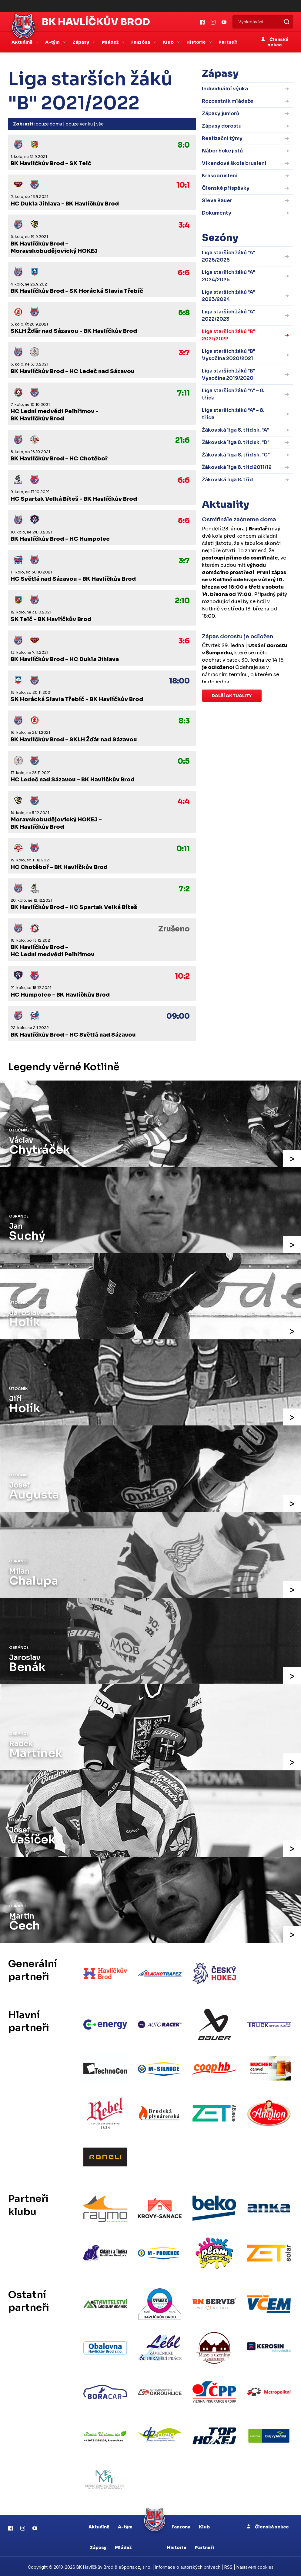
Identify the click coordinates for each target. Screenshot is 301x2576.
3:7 (184, 353)
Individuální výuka (225, 88)
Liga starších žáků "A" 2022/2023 (228, 315)
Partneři (228, 42)
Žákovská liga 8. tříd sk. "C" (236, 455)
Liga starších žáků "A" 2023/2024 (228, 295)
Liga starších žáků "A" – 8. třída (233, 394)
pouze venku (79, 124)
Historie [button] (196, 42)
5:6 (184, 521)
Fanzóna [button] (141, 42)
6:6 (184, 273)
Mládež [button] (110, 42)
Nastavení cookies (254, 2565)
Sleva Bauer (217, 200)
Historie (176, 2546)
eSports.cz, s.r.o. (135, 2565)
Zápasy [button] (81, 42)
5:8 (184, 313)
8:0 (184, 145)
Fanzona (181, 2525)
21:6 (182, 440)
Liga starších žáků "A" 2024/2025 (228, 276)
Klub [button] (169, 42)
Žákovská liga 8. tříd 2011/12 (237, 467)
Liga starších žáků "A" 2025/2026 (228, 256)
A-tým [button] (53, 42)
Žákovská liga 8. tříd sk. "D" (235, 442)
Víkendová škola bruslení (234, 163)
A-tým (125, 2525)
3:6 (184, 641)
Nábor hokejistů (222, 151)
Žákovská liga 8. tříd (227, 479)
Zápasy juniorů (220, 113)
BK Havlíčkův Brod (96, 22)
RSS (228, 2565)
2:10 (182, 601)
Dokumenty (216, 213)
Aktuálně (99, 2525)
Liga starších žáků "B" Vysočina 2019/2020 (228, 374)
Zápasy (98, 2546)
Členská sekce (274, 42)
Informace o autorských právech (187, 2565)
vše (100, 124)
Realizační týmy (222, 138)
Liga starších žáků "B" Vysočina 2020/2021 (228, 355)
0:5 (184, 761)
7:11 (183, 393)
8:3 (184, 721)
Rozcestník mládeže (227, 101)
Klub (204, 2525)
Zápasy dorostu (222, 126)
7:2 (184, 889)
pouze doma (48, 124)
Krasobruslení (220, 175)
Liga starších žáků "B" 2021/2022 (228, 335)
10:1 (183, 185)
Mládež (123, 2546)
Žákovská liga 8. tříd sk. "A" (235, 430)
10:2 (182, 976)
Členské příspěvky (225, 188)
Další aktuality (232, 695)
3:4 (184, 225)
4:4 (184, 801)
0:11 (183, 849)
